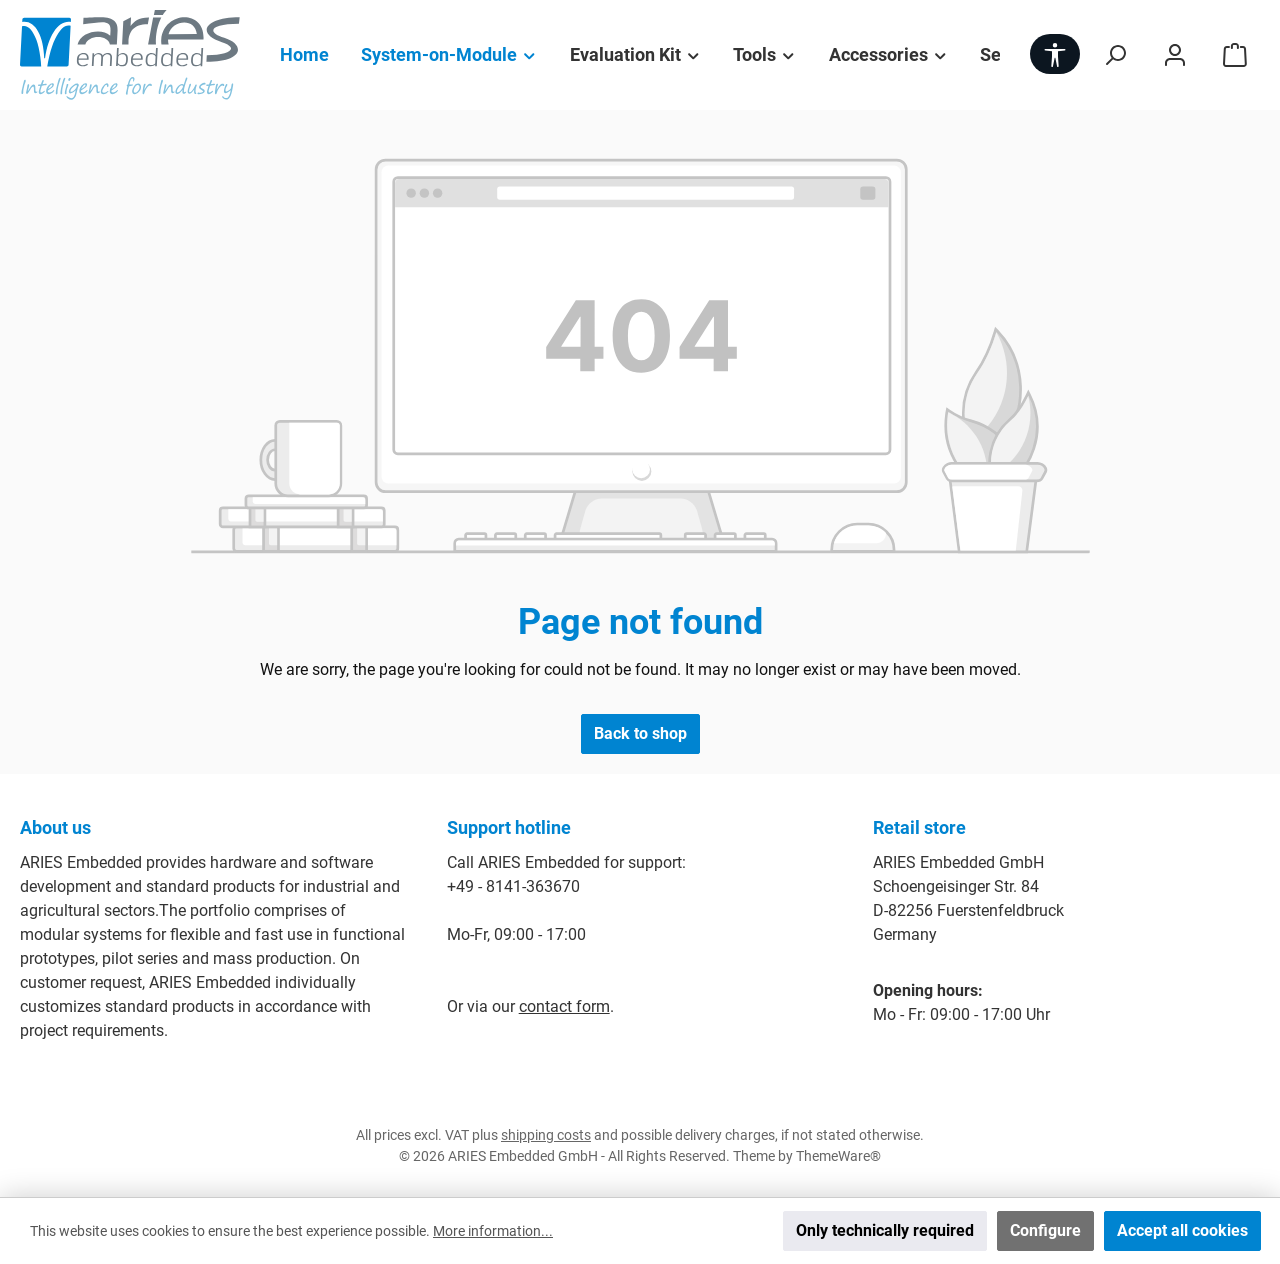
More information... (493, 1231)
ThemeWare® (838, 1156)
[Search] (1115, 54)
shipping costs (546, 1135)
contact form (564, 1006)
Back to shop (640, 733)
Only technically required (885, 1230)
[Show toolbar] (1055, 54)
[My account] (1175, 54)
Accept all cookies (1182, 1230)
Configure (1045, 1230)
